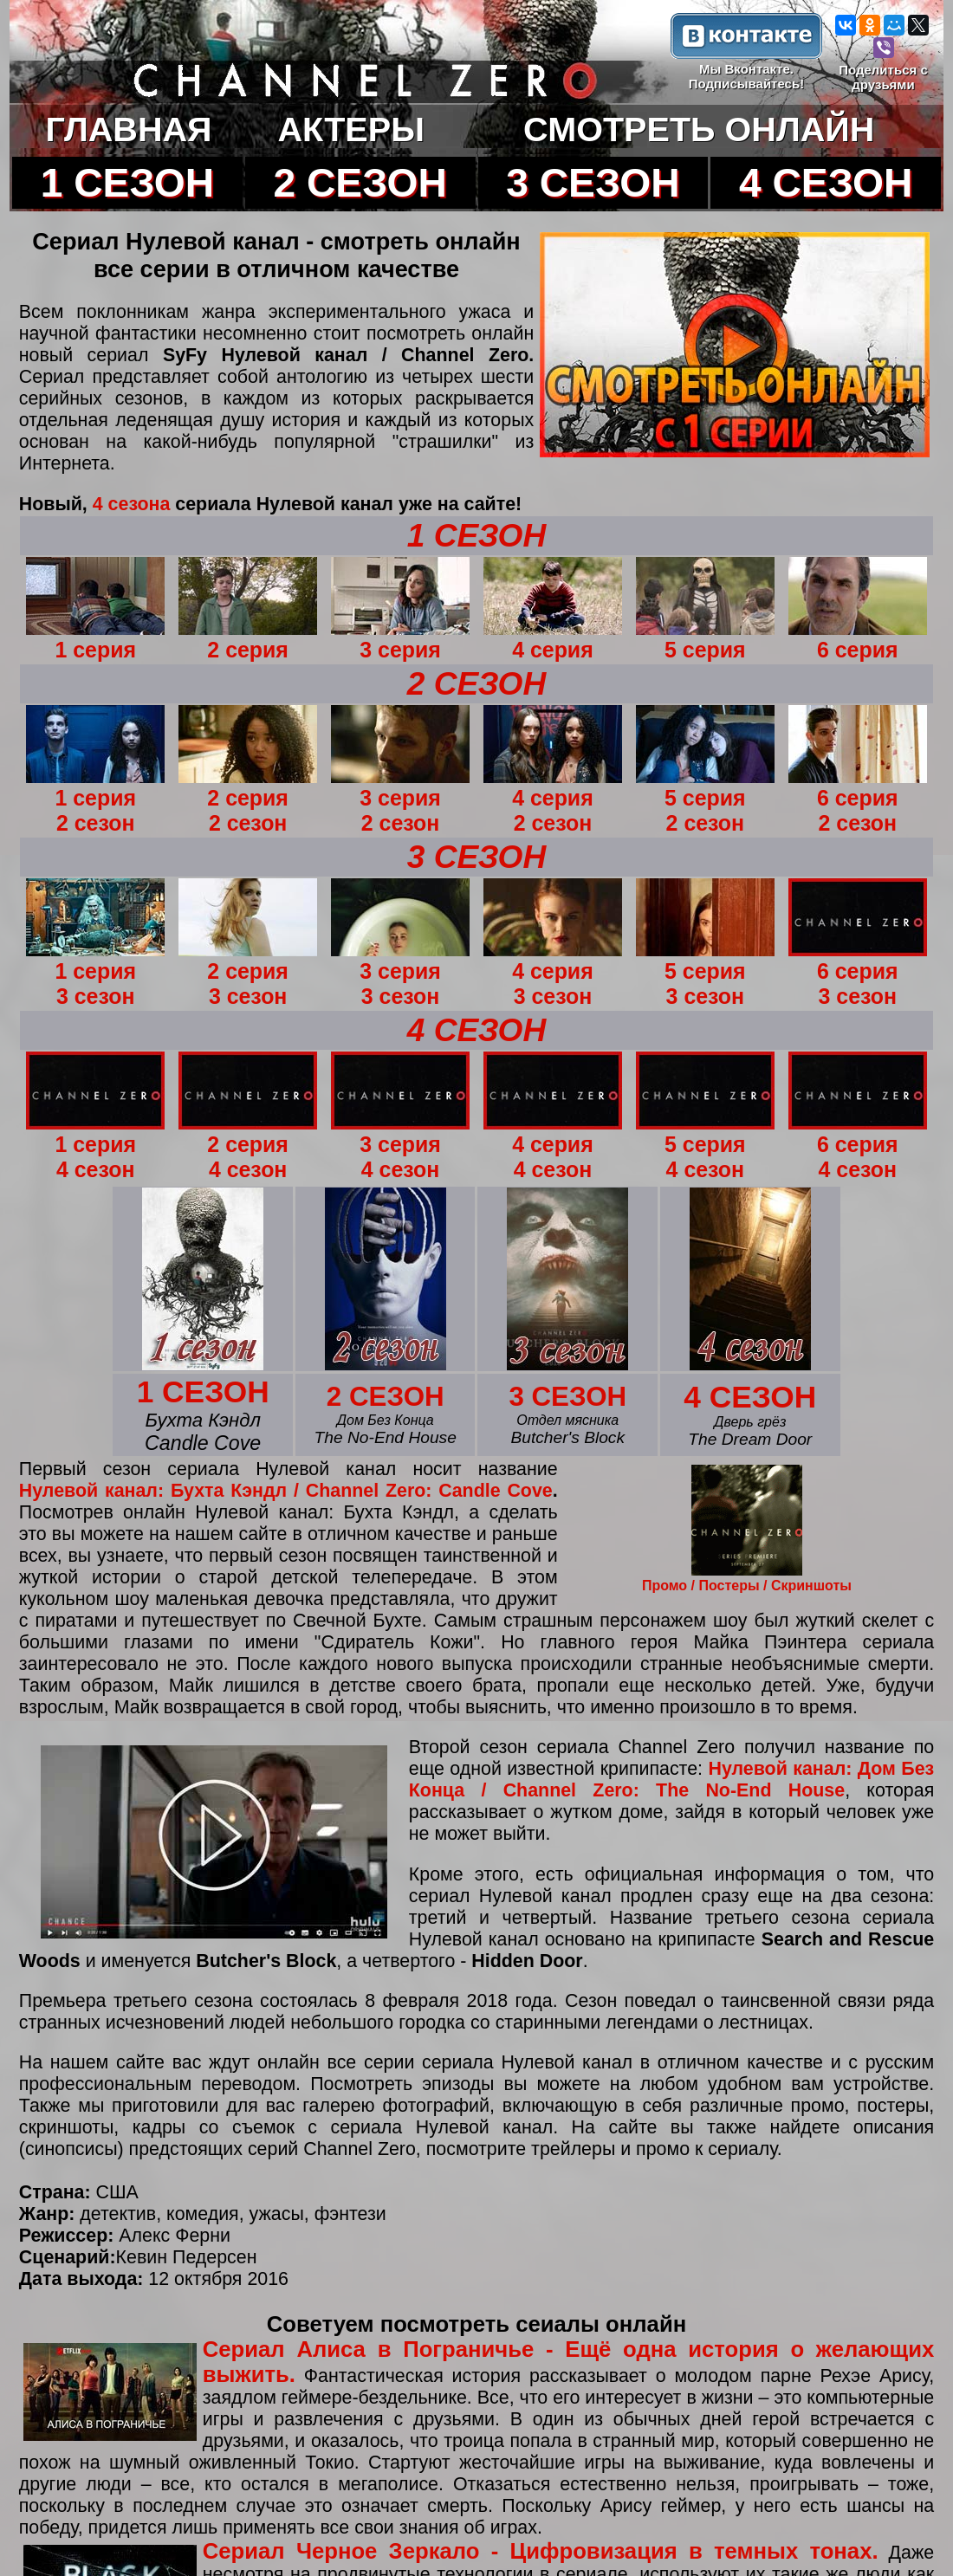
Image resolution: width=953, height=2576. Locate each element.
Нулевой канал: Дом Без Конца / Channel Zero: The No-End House (671, 1779)
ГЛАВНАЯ (129, 129)
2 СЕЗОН (359, 182)
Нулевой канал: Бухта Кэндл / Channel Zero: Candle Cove (286, 1490)
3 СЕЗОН (592, 182)
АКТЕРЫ (350, 129)
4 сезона (132, 504)
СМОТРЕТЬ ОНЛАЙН (698, 129)
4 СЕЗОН (825, 182)
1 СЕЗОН (127, 182)
